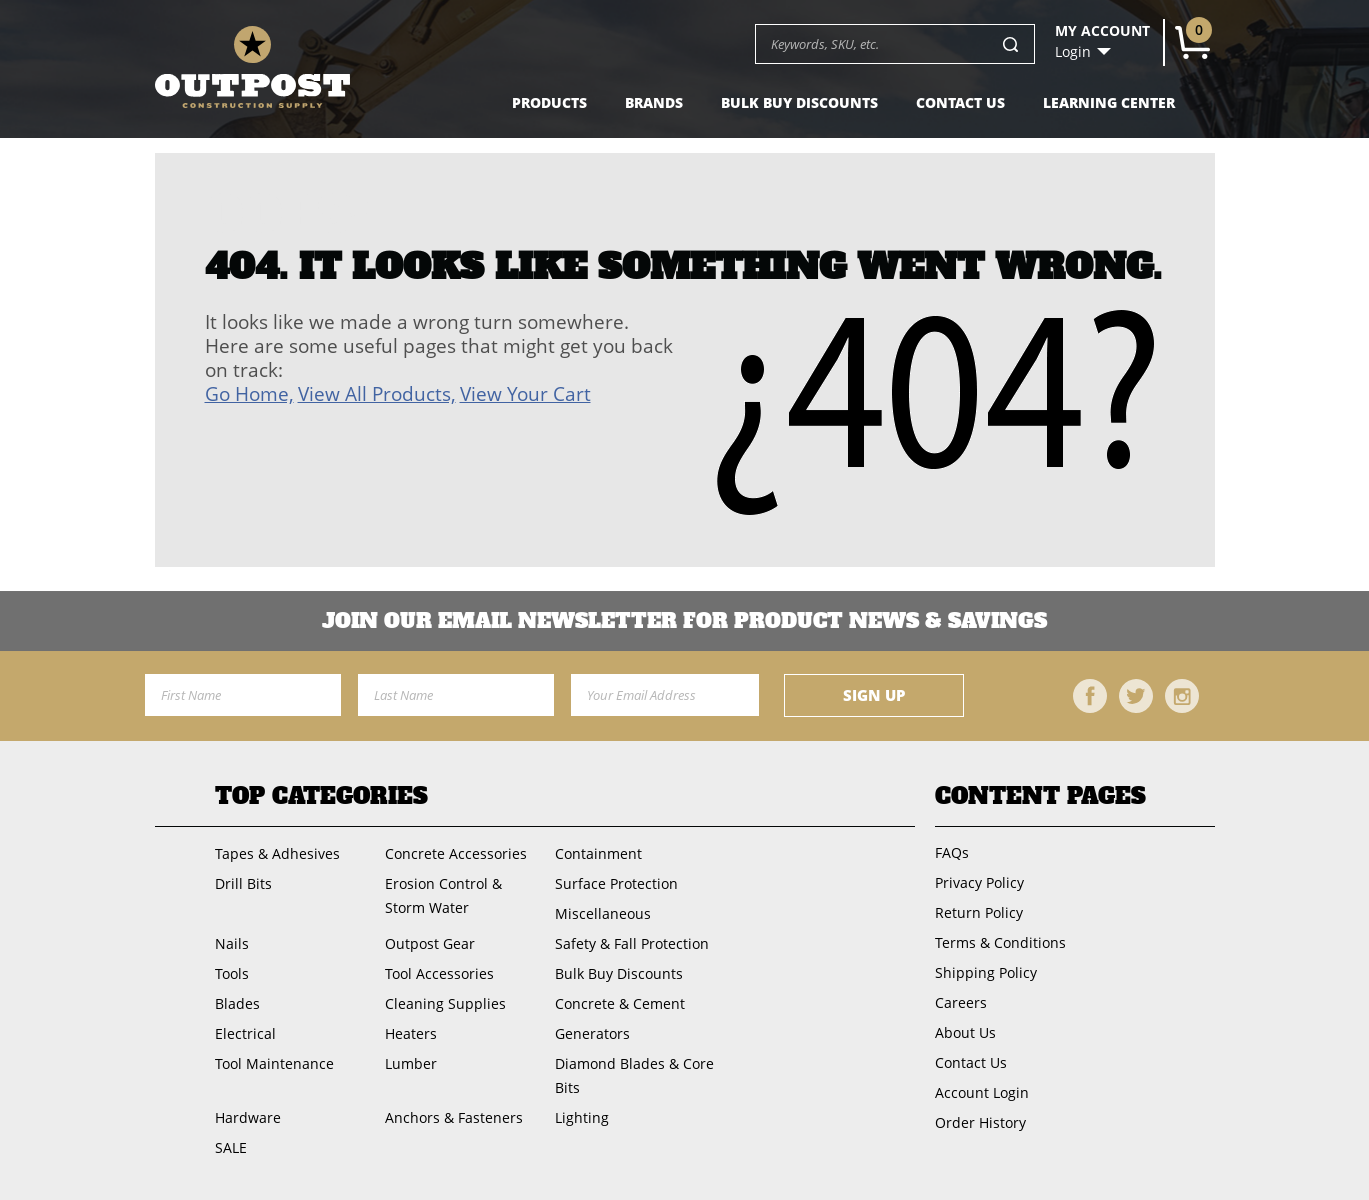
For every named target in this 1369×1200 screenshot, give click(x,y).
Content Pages (1040, 796)
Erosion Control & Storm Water (443, 895)
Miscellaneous (603, 913)
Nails (232, 943)
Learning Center (1109, 102)
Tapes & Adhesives (277, 853)
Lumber (411, 1063)
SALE (231, 1147)
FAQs (952, 852)
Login (1073, 52)
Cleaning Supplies (445, 1003)
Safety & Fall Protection (632, 943)
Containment (598, 853)
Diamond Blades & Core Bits (634, 1075)
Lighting (582, 1117)
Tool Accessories (439, 973)
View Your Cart (525, 394)
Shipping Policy (986, 972)
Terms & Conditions (1000, 942)
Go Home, (249, 394)
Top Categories (321, 796)
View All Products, (377, 394)
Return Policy (979, 912)
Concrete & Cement (620, 1003)
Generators (592, 1033)
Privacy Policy (979, 882)
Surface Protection (616, 883)
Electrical (245, 1033)
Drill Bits (243, 883)
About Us (965, 1032)
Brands (654, 102)
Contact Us (960, 102)
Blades (237, 1003)
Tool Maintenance (274, 1063)
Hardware (248, 1117)
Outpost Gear (430, 943)
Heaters (411, 1033)
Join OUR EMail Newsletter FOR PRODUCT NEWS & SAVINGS (684, 621)
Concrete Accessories (456, 853)
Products (549, 102)
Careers (961, 1002)
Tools (232, 973)
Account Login (982, 1092)
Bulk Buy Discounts (799, 102)
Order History (980, 1122)
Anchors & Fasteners (454, 1117)
